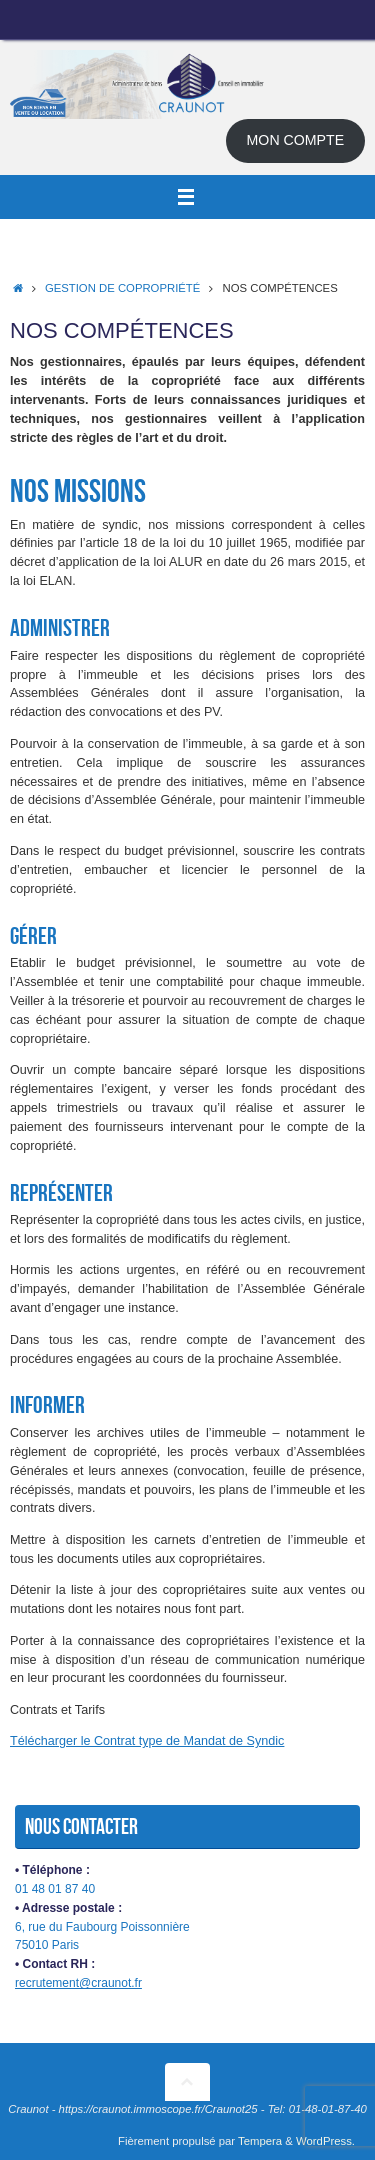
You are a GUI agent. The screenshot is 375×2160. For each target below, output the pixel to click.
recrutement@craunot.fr (78, 1983)
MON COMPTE (296, 140)
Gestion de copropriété (122, 288)
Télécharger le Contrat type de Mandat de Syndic (147, 1741)
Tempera (260, 2141)
